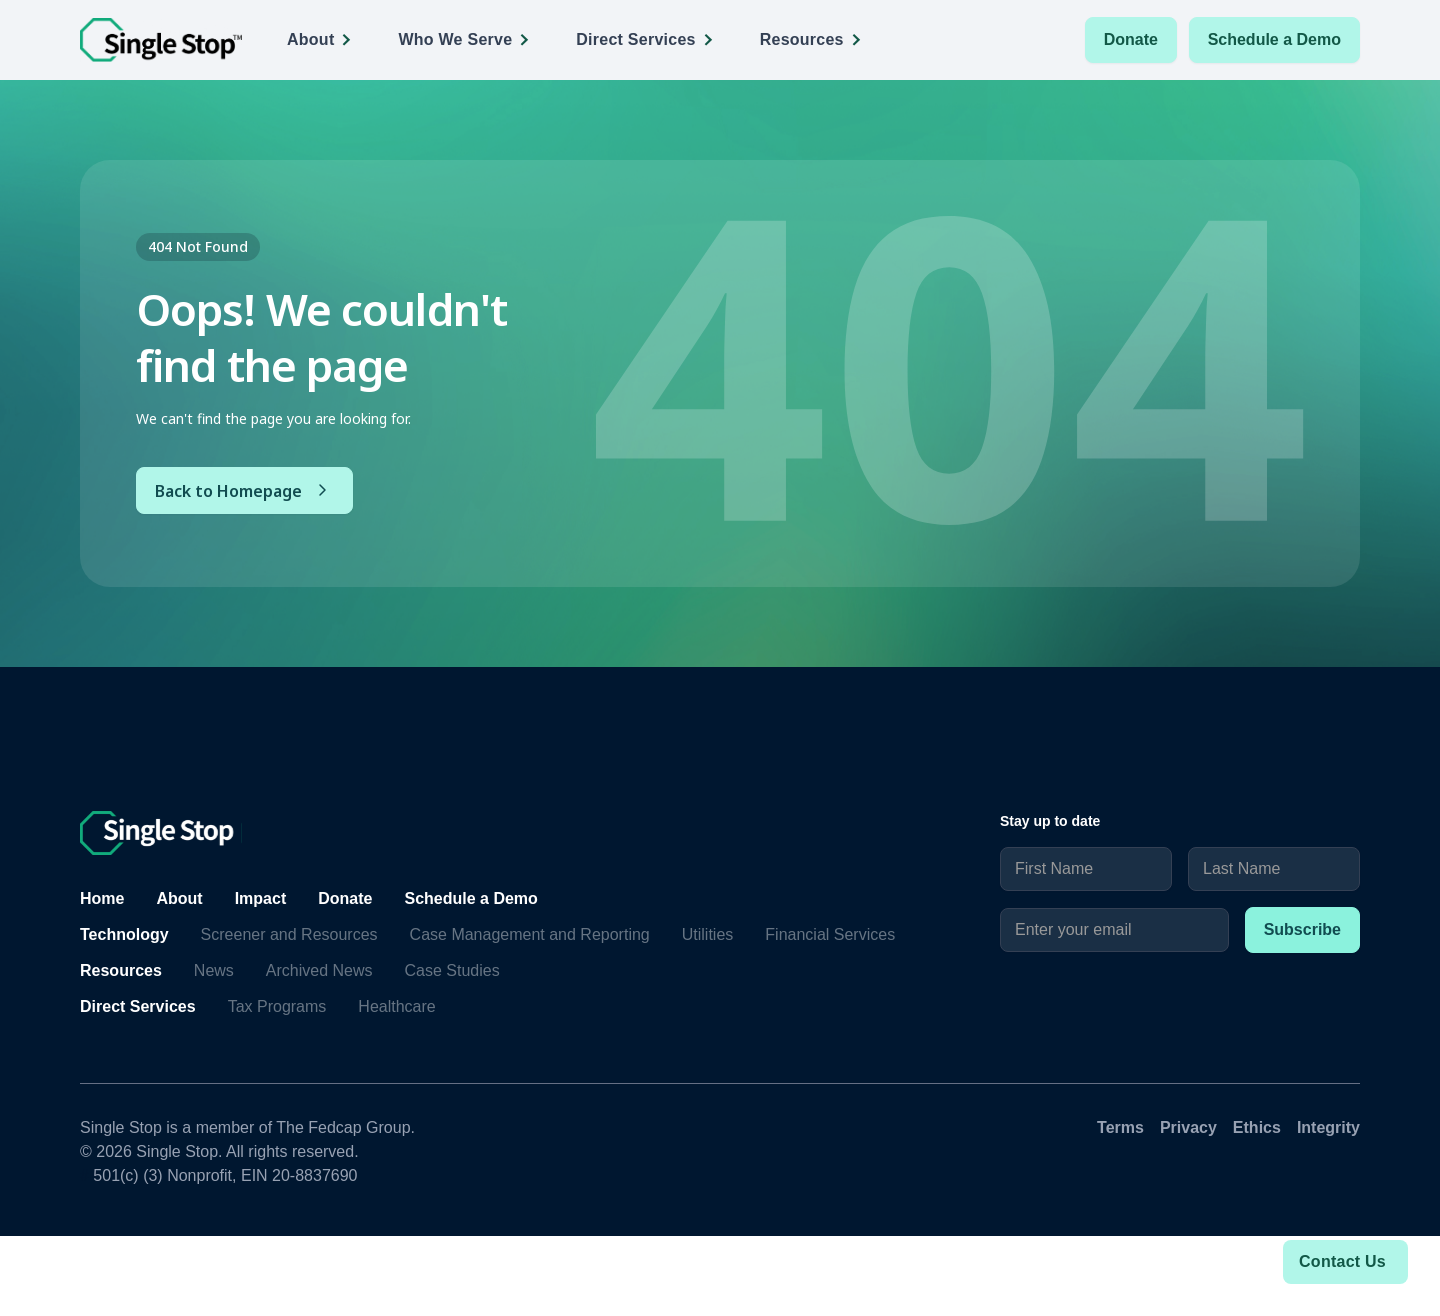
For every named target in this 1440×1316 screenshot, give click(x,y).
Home (102, 898)
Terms (1120, 1127)
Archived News (319, 970)
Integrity (1328, 1127)
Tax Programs (277, 1006)
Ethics (1257, 1127)
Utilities (708, 934)
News (214, 970)
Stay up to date (1050, 821)
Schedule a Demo (1274, 39)
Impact (261, 898)
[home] (161, 40)
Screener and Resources (289, 934)
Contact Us (1342, 1261)
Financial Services (830, 934)
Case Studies (452, 970)
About (179, 898)
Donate (1131, 39)
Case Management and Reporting (530, 934)
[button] (325, 40)
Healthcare (396, 1006)
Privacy (1188, 1127)
